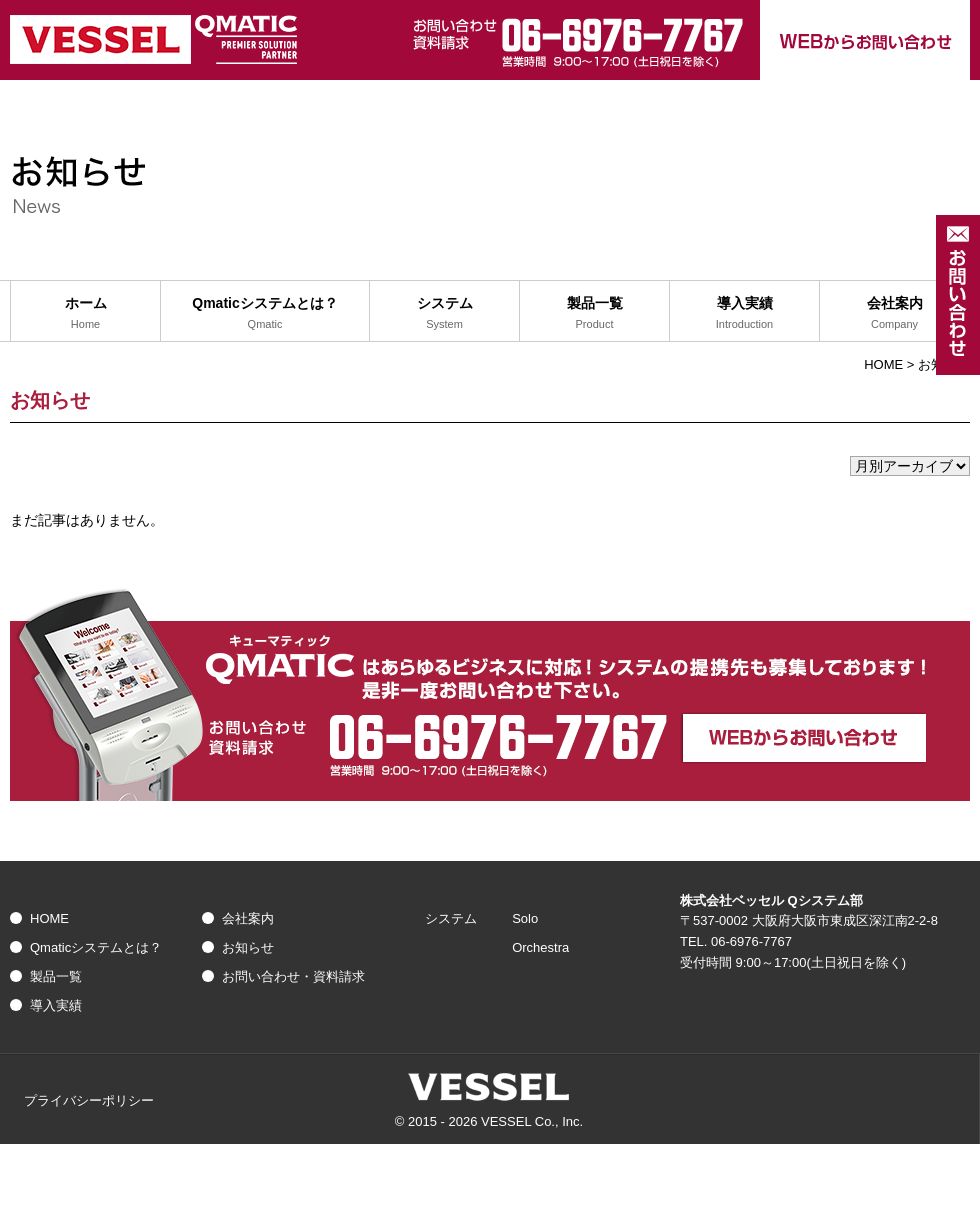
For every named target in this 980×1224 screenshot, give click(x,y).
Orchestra (540, 947)
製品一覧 (56, 976)
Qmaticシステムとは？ (96, 947)
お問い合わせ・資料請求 (293, 976)
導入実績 (56, 1005)
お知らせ (248, 947)
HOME (883, 364)
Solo (525, 918)
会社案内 (248, 918)
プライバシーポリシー (89, 1100)
